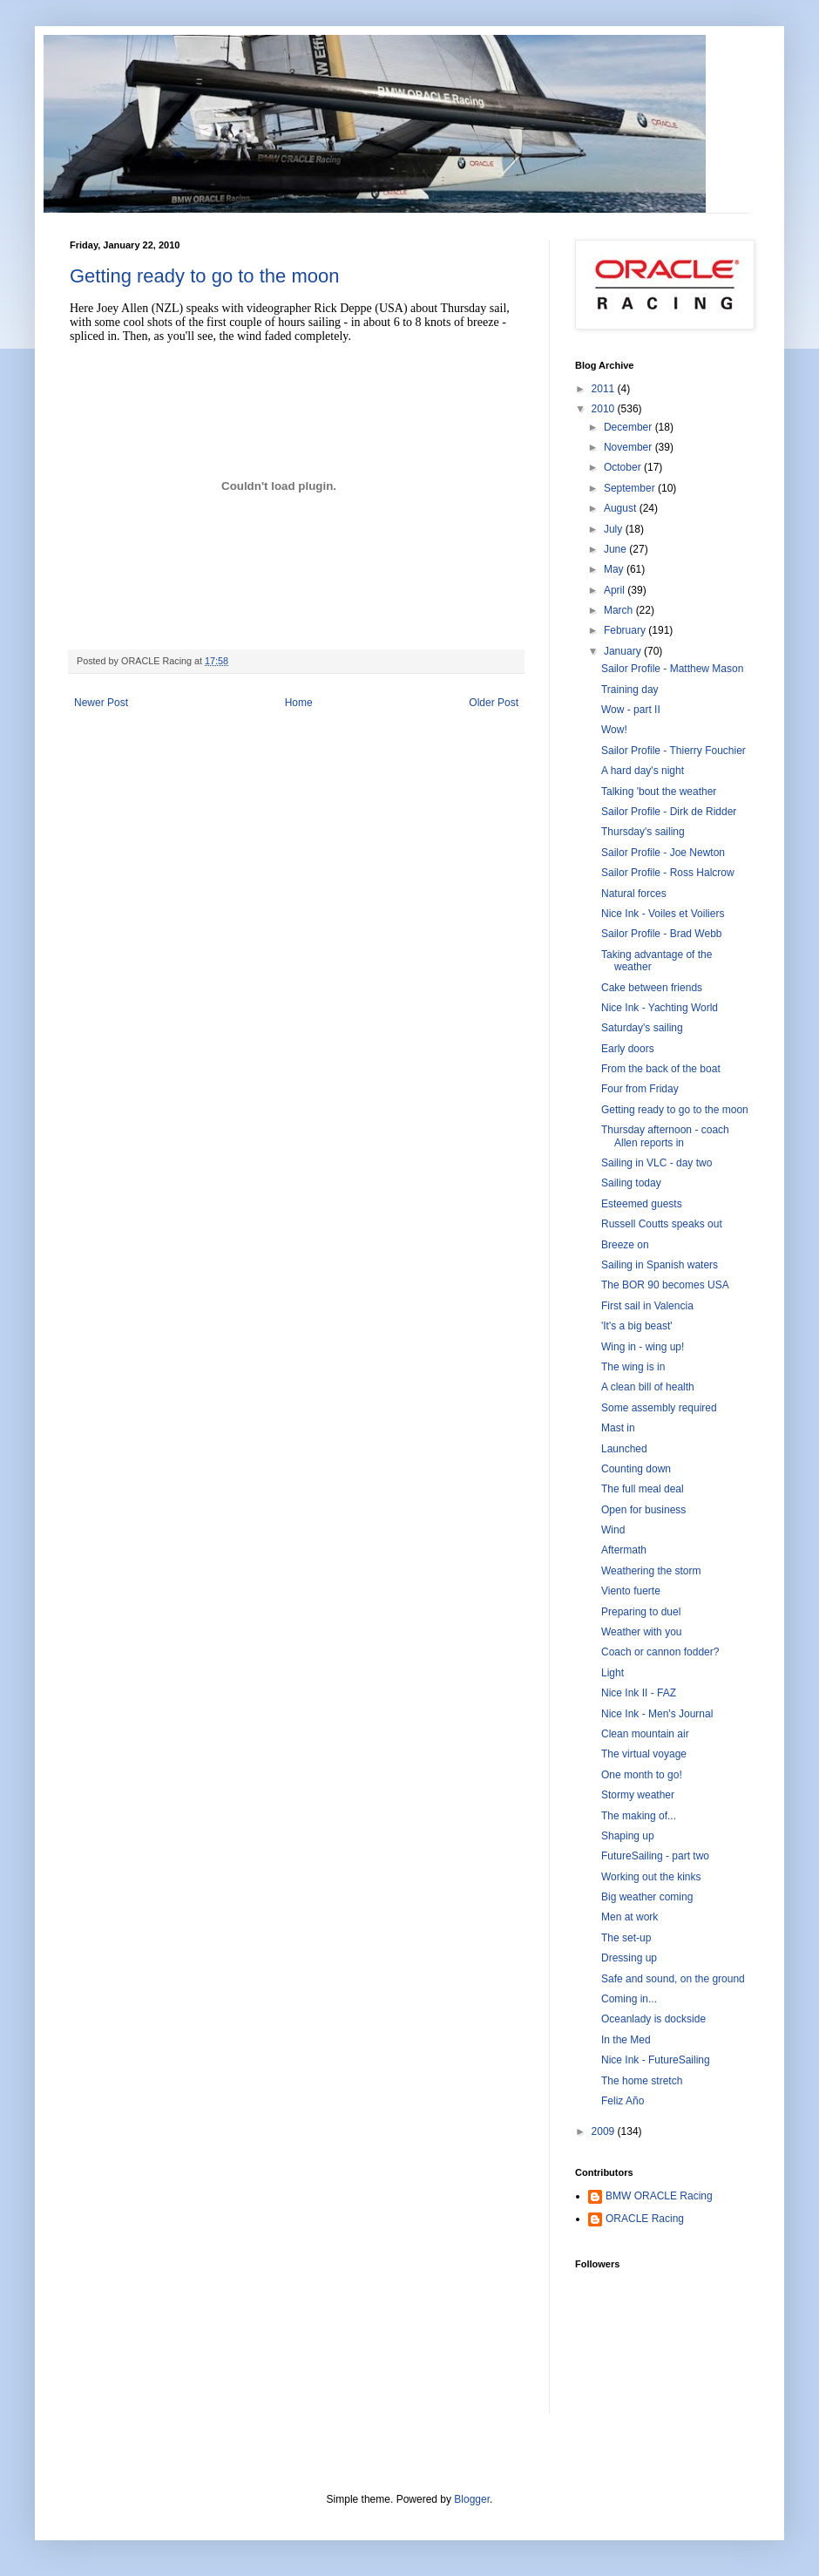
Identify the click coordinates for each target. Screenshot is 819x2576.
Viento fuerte (630, 1591)
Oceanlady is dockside (653, 2019)
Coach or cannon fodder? (660, 1652)
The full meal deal (642, 1489)
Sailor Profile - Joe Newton (663, 852)
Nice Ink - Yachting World (659, 1008)
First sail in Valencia (647, 1306)
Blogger (472, 2499)
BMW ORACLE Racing (659, 2196)
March (620, 610)
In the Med (626, 2040)
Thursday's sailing (643, 832)
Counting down (636, 1469)
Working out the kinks (651, 1877)
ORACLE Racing (645, 2218)
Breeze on (625, 1245)
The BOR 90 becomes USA (665, 1285)
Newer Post (101, 703)
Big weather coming (647, 1897)
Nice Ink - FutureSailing (655, 2060)
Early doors (627, 1049)
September (631, 488)
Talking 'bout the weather (658, 791)
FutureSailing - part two (655, 1856)
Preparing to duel (640, 1612)
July (615, 529)
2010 (605, 409)
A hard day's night (642, 771)
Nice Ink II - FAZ (638, 1693)
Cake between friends (651, 988)
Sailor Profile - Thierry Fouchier (673, 750)
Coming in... (629, 1999)
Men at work (629, 1917)
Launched (624, 1449)
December (629, 427)
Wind (613, 1530)
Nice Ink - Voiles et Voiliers (662, 913)
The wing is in (633, 1367)
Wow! (614, 730)
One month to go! (641, 1775)
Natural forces (634, 893)
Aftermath (623, 1550)
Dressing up (629, 1958)
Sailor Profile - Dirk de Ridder (668, 811)
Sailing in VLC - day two (656, 1163)
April (615, 590)
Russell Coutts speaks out (661, 1224)
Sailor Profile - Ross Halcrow (667, 873)
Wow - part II (630, 709)
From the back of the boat (661, 1069)
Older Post (493, 703)
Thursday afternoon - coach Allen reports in (665, 1136)
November (629, 447)
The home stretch (641, 2081)
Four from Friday (640, 1089)
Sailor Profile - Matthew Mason (672, 669)
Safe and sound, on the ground (673, 1979)
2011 (605, 389)
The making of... (638, 1816)
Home (299, 703)
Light (612, 1673)
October (624, 467)
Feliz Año (622, 2101)
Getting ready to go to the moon (204, 276)
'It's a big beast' (637, 1326)
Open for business (643, 1510)
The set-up (626, 1938)
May (615, 569)
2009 (605, 2131)
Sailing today (631, 1183)
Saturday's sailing (642, 1028)
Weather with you (641, 1632)
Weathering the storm (651, 1571)
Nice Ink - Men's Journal (657, 1714)
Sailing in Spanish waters (659, 1265)
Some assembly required (659, 1408)
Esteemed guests (641, 1204)
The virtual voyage (644, 1754)
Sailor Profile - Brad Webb (661, 934)
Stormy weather (637, 1795)
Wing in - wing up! (642, 1347)
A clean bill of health (647, 1387)
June (616, 549)
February (626, 630)
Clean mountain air (645, 1734)
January (624, 651)
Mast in (618, 1428)
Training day (630, 689)
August (622, 508)
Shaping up (627, 1836)
